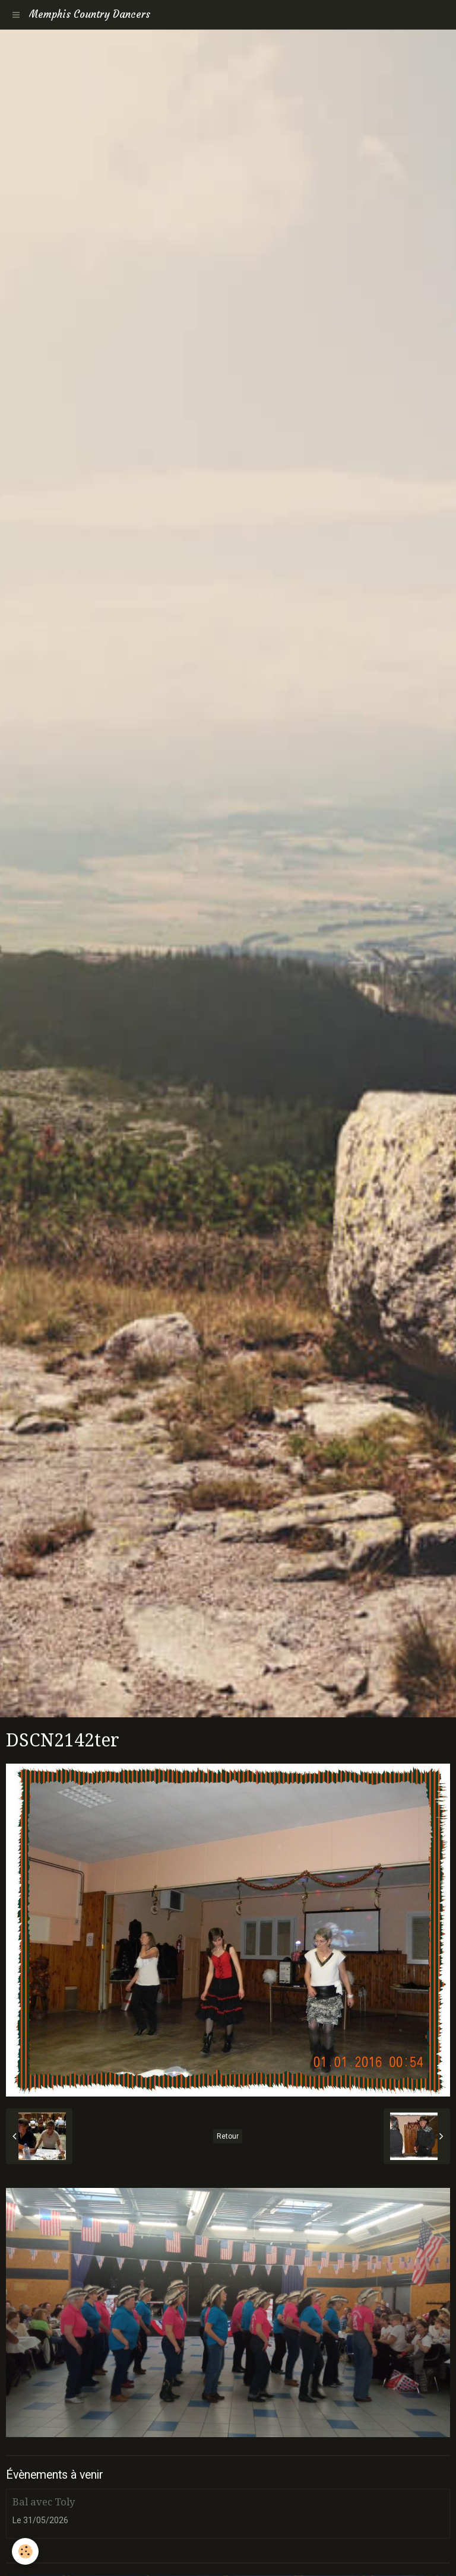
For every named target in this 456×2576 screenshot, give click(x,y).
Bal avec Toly (43, 2502)
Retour (228, 2136)
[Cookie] (25, 2551)
